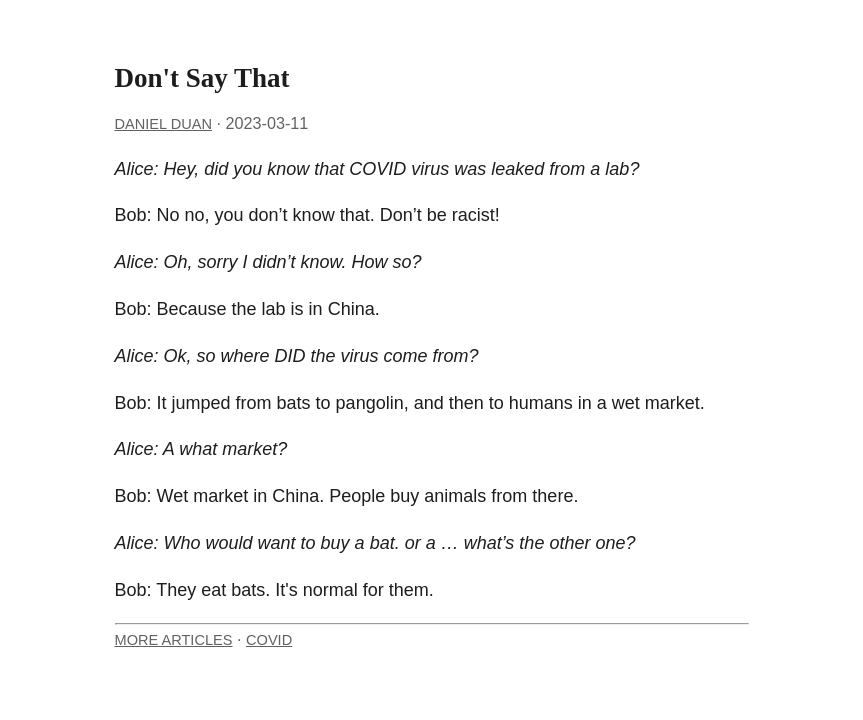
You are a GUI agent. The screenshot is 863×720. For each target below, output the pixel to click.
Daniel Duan (163, 124)
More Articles (174, 640)
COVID (269, 640)
